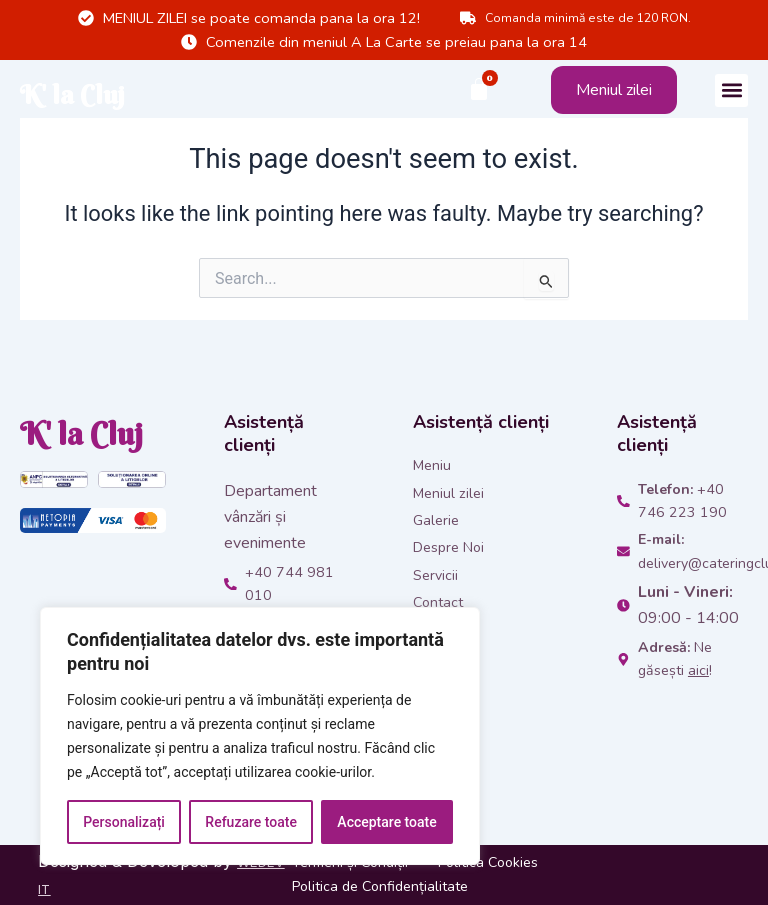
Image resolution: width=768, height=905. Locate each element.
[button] (731, 90)
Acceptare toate (386, 822)
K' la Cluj (99, 89)
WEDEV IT (78, 888)
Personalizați (124, 822)
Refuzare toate (251, 822)
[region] (260, 736)
